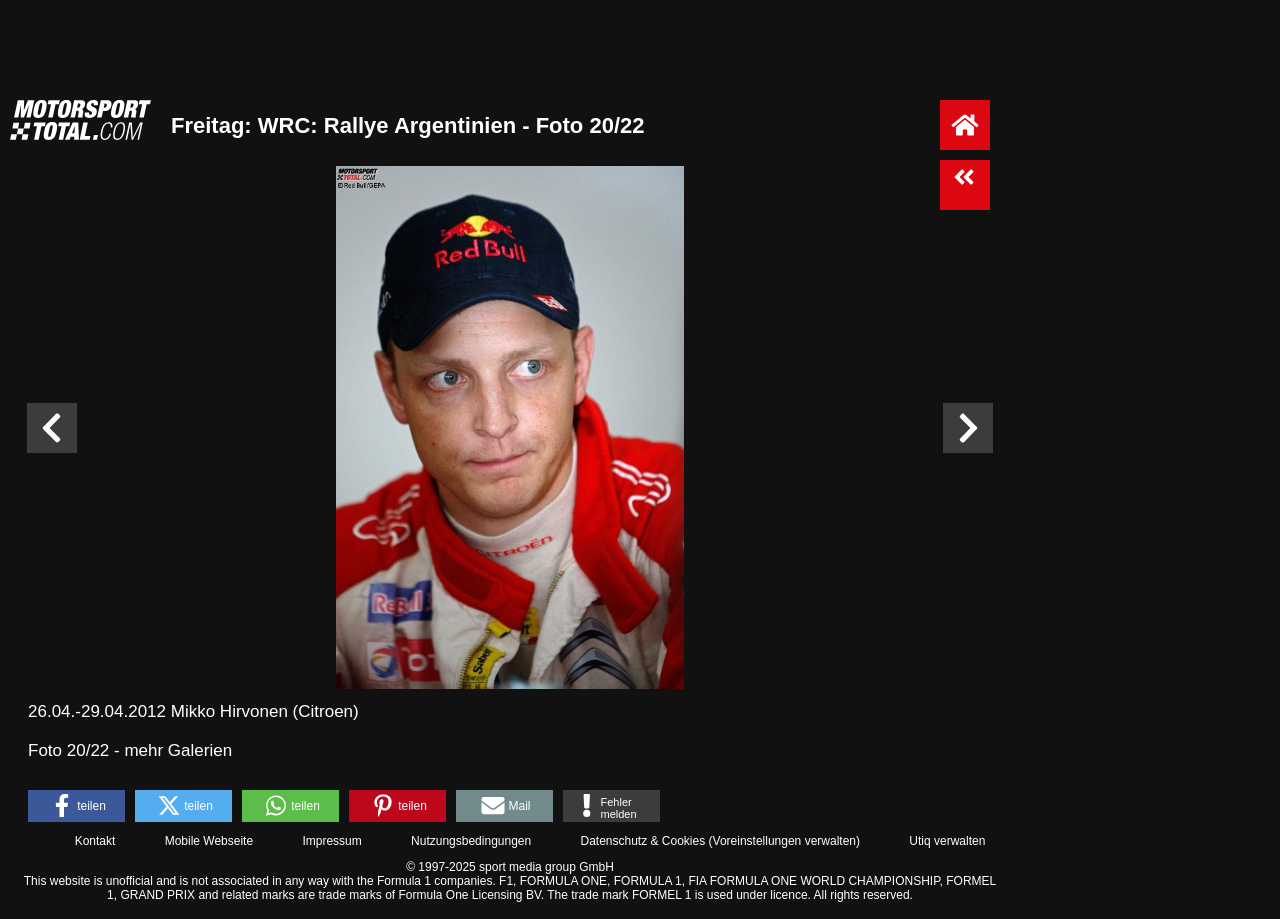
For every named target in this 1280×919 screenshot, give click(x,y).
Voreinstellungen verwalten (784, 841)
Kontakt (95, 841)
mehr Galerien (178, 750)
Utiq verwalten (947, 841)
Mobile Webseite (209, 841)
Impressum (331, 841)
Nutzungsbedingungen (471, 841)
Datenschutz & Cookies (642, 841)
